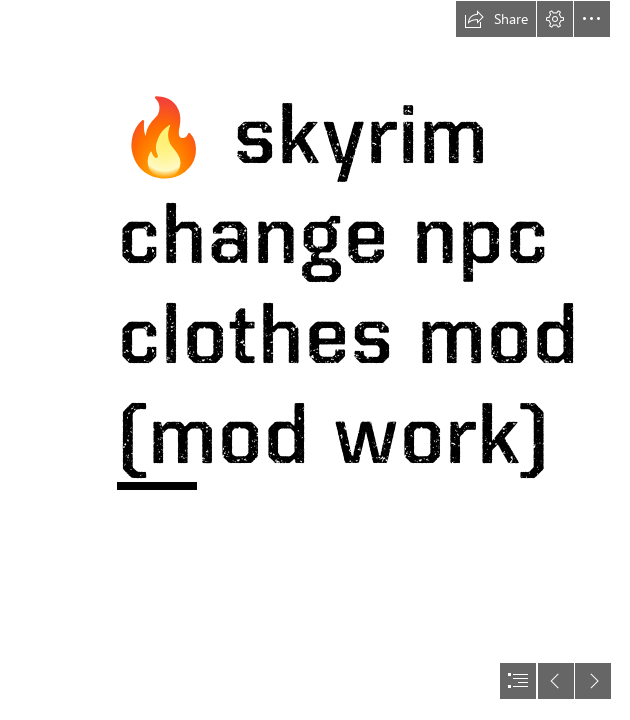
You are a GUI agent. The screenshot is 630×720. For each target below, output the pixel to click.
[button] (496, 19)
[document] (315, 360)
